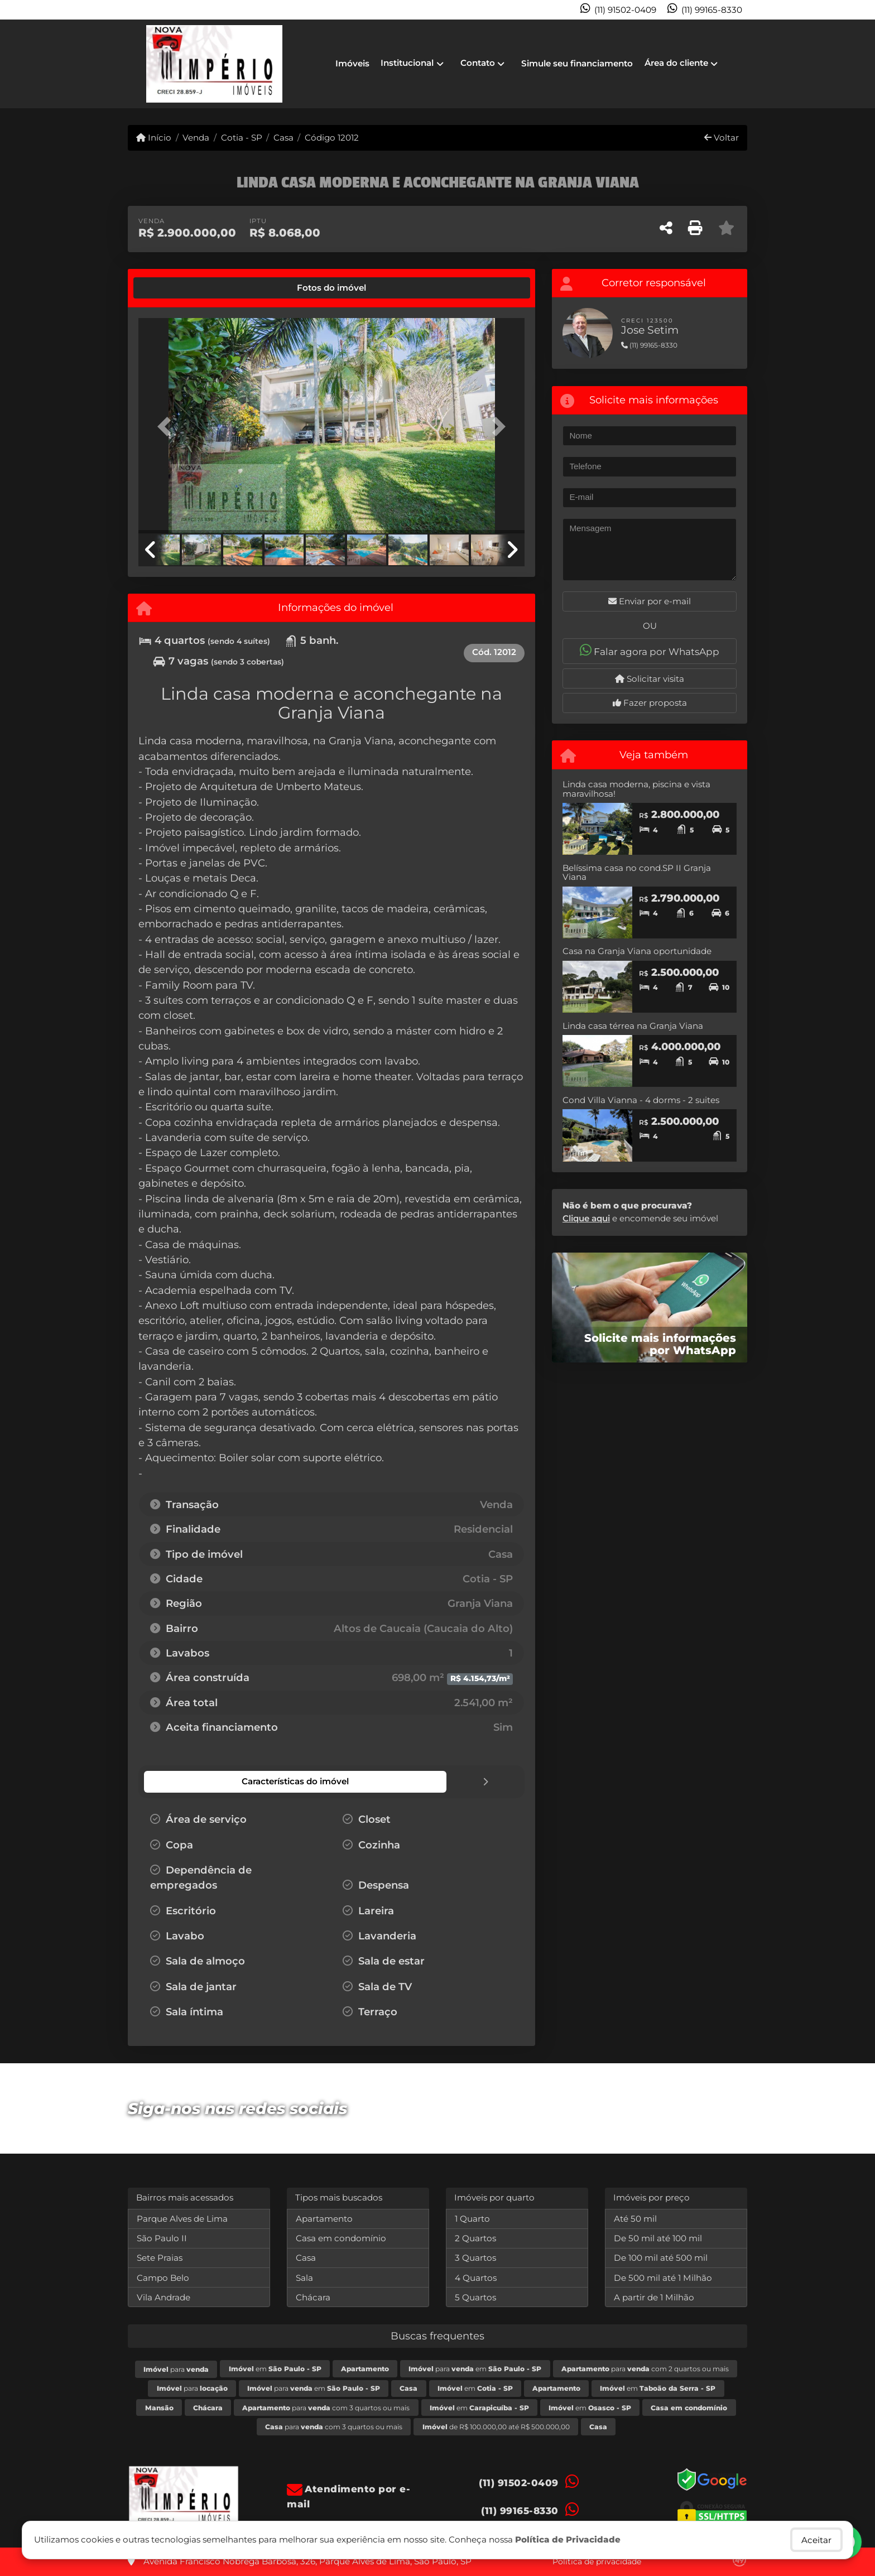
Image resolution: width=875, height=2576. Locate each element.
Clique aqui (586, 1218)
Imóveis (352, 63)
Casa (283, 137)
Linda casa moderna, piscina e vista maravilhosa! (636, 789)
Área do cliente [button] (676, 62)
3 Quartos (475, 2257)
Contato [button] (477, 62)
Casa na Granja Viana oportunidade (636, 951)
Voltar (721, 137)
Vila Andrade (163, 2296)
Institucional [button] (407, 62)
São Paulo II (162, 2237)
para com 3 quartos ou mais (326, 2407)
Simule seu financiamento (577, 63)
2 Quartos (475, 2237)
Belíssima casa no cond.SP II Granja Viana (636, 873)
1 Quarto (472, 2218)
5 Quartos (475, 2296)
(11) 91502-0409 (625, 9)
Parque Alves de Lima (182, 2218)
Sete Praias (159, 2257)
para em (474, 2368)
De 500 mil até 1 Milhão (663, 2277)
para (176, 2369)
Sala (304, 2277)
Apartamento (324, 2218)
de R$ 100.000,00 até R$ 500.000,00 (496, 2426)
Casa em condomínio (341, 2237)
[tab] (176, 287)
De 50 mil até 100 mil (658, 2237)
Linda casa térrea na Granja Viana (632, 1025)
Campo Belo (163, 2277)
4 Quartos (476, 2277)
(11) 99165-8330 (711, 9)
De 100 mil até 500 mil (661, 2257)
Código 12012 (332, 137)
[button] (167, 427)
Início (153, 137)
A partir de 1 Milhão (654, 2296)
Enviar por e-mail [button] (649, 601)
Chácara (313, 2296)
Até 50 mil (635, 2218)
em (275, 2368)
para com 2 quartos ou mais (645, 2368)
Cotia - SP (241, 137)
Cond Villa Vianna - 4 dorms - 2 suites (640, 1100)
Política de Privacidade (568, 2539)
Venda (195, 137)
